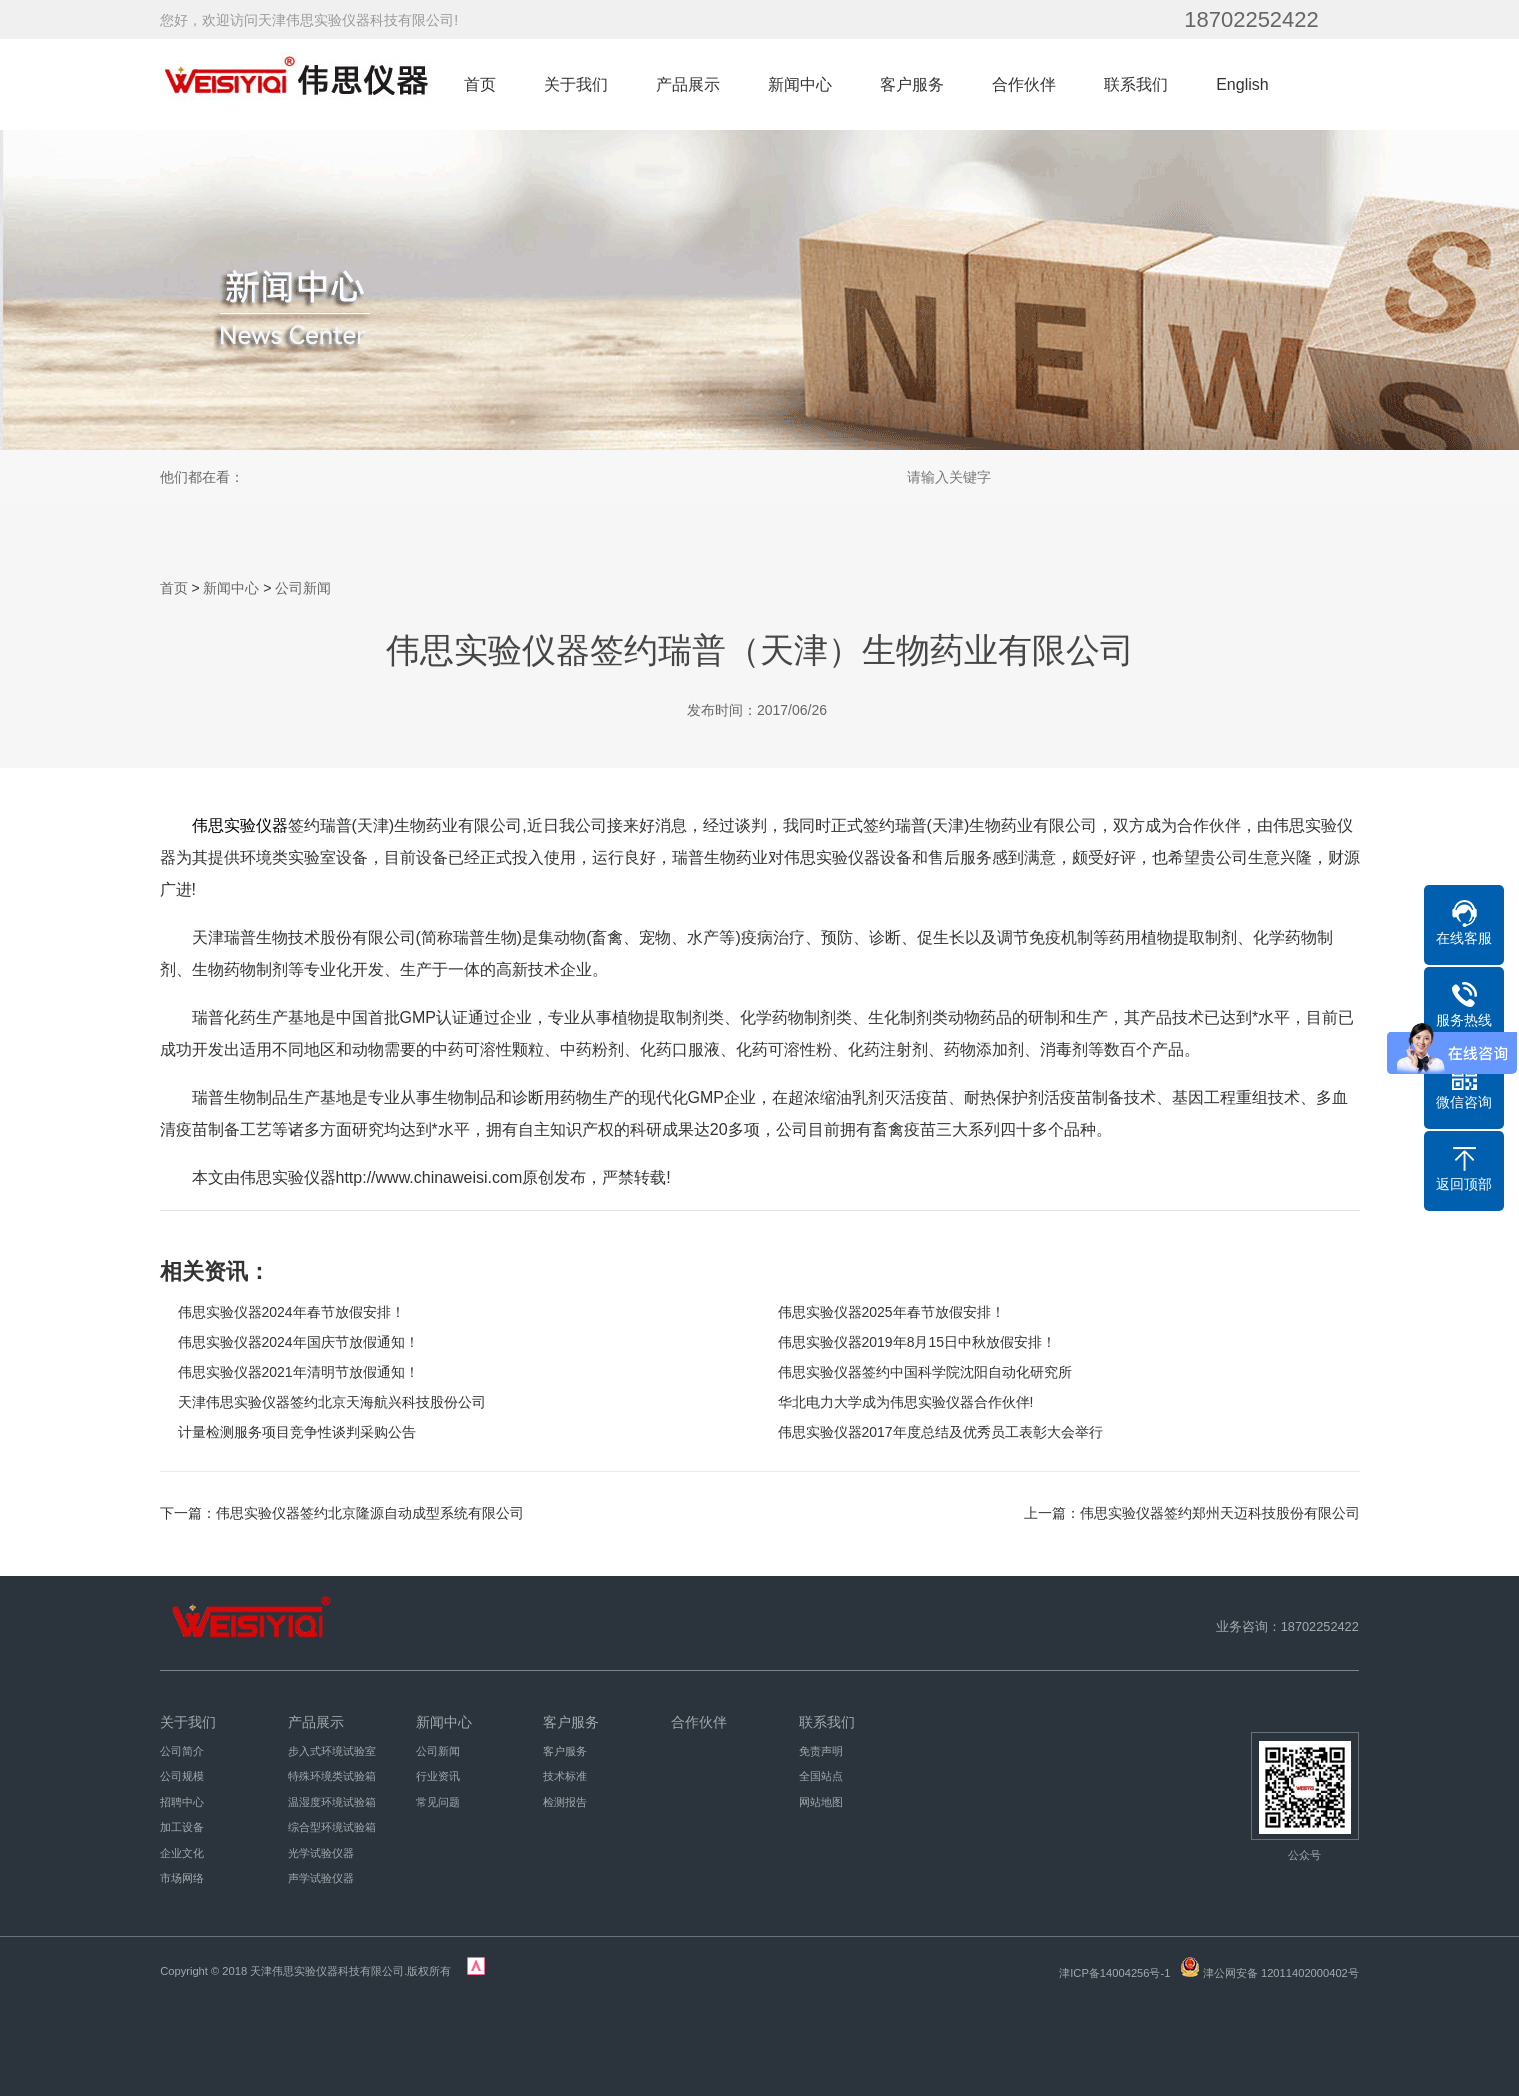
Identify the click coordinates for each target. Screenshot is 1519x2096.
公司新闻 (303, 588)
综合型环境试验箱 (332, 1827)
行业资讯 (438, 1776)
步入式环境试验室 (332, 1751)
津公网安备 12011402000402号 (1281, 1973)
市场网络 (182, 1878)
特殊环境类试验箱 (332, 1776)
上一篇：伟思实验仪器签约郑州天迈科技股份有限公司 (1192, 1513)
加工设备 (182, 1827)
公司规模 (182, 1776)
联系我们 (1136, 84)
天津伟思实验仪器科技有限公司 (327, 1971)
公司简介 (182, 1751)
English (1242, 84)
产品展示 (688, 84)
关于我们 (576, 84)
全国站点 (821, 1776)
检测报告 (565, 1802)
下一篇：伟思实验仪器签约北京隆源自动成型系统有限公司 (342, 1513)
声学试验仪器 (321, 1878)
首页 (480, 84)
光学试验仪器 (321, 1853)
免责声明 (821, 1751)
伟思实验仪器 (240, 825)
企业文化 (182, 1853)
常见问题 (438, 1802)
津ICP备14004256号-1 (1114, 1973)
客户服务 (912, 84)
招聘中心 (182, 1802)
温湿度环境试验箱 (332, 1802)
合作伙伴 (1024, 84)
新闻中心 (800, 84)
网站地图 (821, 1802)
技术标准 (565, 1776)
